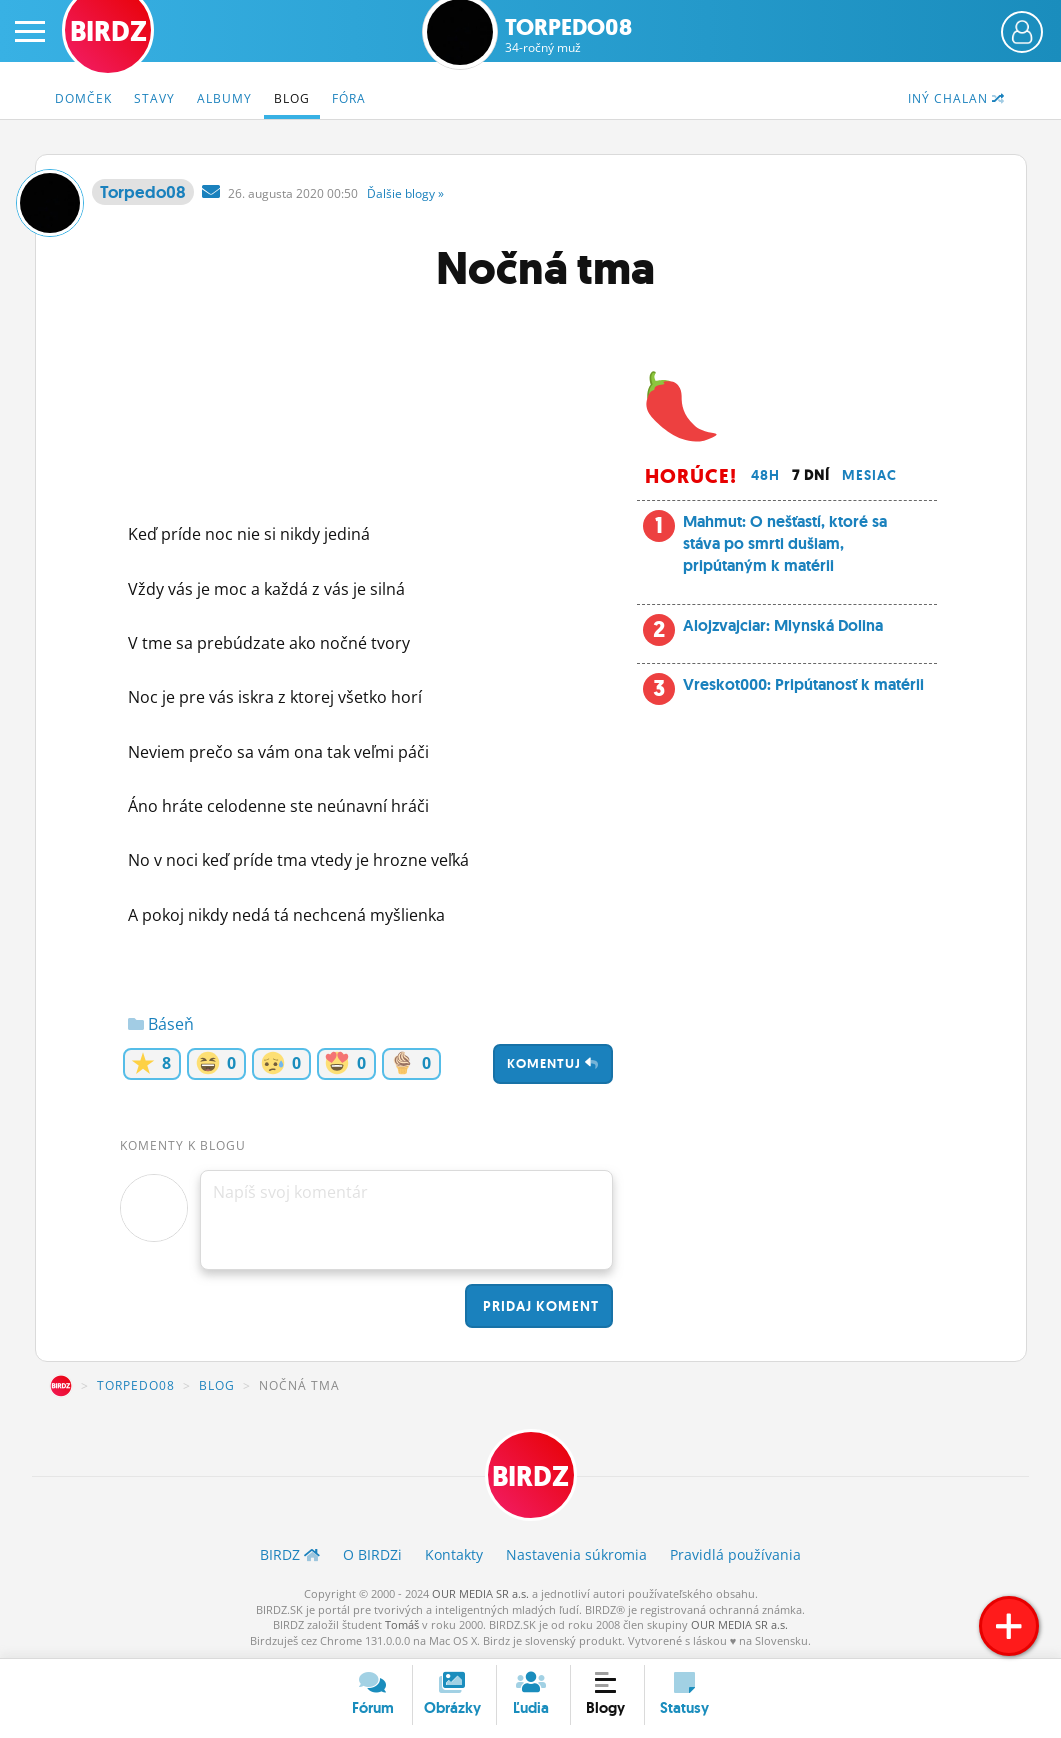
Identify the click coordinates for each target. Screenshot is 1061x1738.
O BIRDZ (372, 1554)
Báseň (161, 1024)
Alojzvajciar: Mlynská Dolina (783, 625)
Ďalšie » (405, 193)
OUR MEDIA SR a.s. (480, 1593)
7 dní (811, 475)
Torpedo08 (568, 35)
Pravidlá (735, 1554)
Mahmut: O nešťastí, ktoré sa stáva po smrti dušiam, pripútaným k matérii (785, 544)
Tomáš (402, 1624)
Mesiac (869, 475)
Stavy (154, 98)
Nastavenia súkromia (576, 1554)
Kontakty (454, 1554)
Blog (292, 98)
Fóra (349, 98)
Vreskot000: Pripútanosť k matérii (803, 684)
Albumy (224, 98)
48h (765, 475)
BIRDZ (61, 1386)
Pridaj (539, 1306)
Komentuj (553, 1063)
